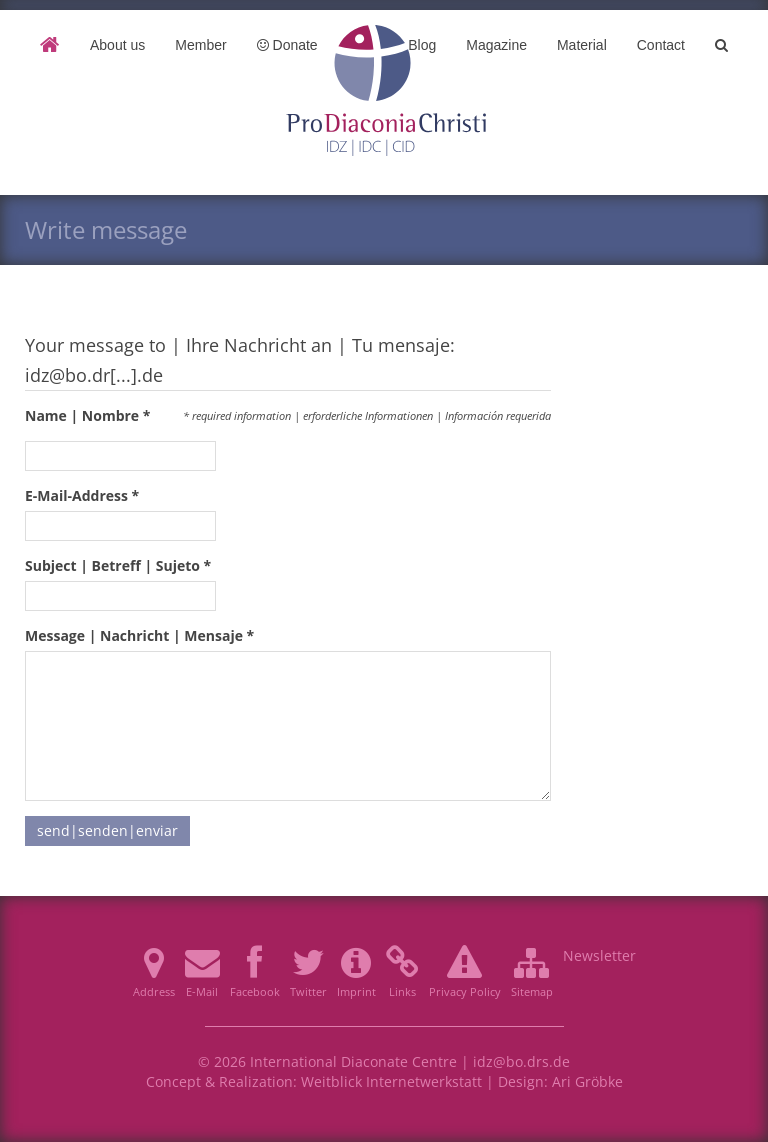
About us (117, 45)
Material (582, 45)
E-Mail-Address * (82, 495)
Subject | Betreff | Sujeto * (118, 565)
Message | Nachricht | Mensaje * (139, 635)
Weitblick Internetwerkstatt (391, 1081)
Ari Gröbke (587, 1081)
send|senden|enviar (107, 830)
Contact (661, 45)
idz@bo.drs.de (521, 1061)
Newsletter (599, 955)
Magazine (496, 45)
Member (200, 45)
